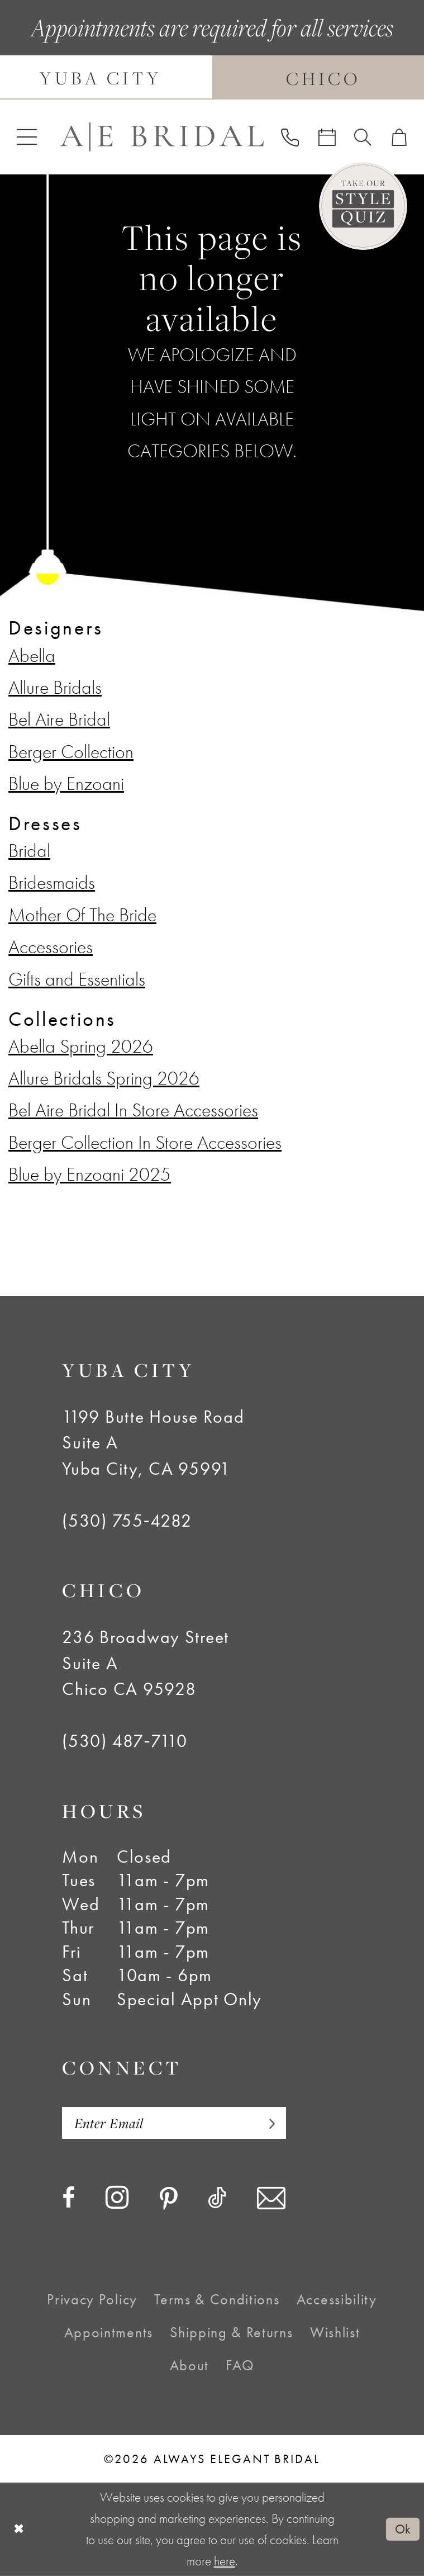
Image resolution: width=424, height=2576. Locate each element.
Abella (31, 655)
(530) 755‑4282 (127, 1520)
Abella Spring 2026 (80, 1046)
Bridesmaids (51, 882)
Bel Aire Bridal (59, 719)
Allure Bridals (55, 687)
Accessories (50, 946)
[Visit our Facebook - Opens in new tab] (68, 2198)
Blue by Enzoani (66, 783)
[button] (26, 137)
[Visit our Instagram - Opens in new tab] (117, 2198)
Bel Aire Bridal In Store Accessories (133, 1109)
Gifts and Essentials (76, 979)
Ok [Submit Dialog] (403, 2529)
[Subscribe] (266, 2123)
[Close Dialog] (18, 2529)
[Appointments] (327, 136)
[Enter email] (174, 2123)
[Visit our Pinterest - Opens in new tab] (169, 2199)
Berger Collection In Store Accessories (145, 1142)
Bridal (29, 850)
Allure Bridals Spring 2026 (103, 1078)
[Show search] (362, 136)
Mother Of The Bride (82, 914)
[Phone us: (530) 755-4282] (289, 137)
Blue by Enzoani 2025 (89, 1174)
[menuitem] (26, 137)
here (224, 2561)
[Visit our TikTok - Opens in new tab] (217, 2198)
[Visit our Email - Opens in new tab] (271, 2198)
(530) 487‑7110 (125, 1741)
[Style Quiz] (363, 206)
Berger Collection (71, 751)
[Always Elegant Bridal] (161, 136)
